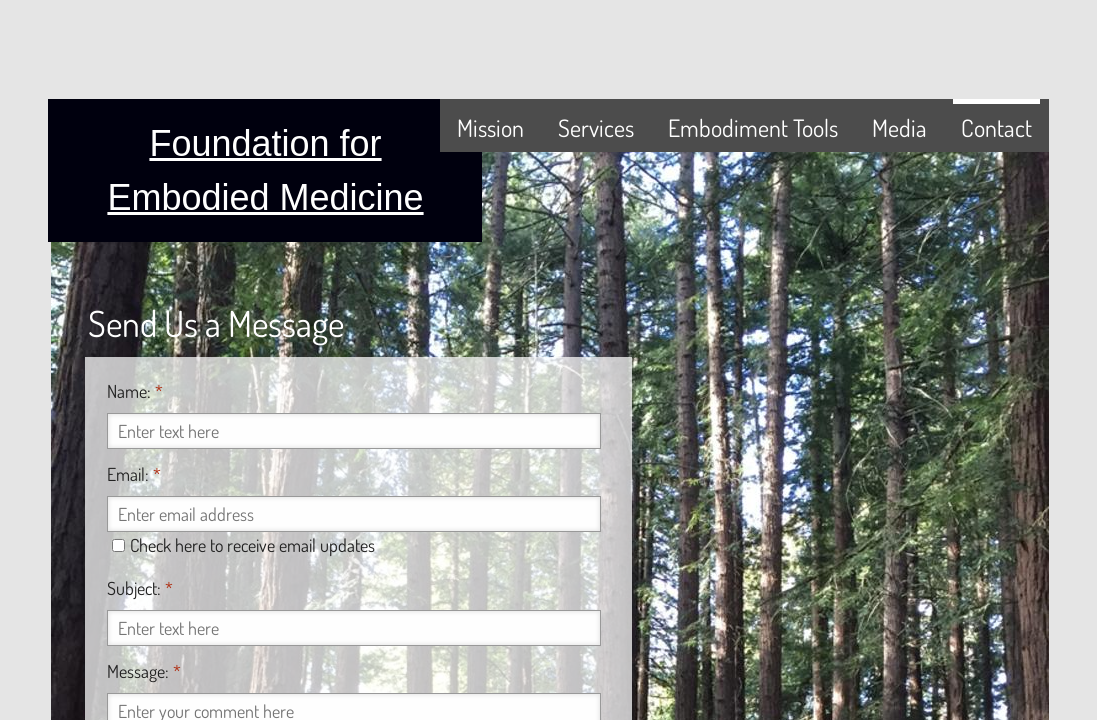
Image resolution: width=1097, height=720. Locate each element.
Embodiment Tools (753, 127)
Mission (490, 127)
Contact (996, 127)
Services (596, 127)
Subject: (140, 588)
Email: (134, 474)
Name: (135, 391)
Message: (144, 671)
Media (899, 127)
